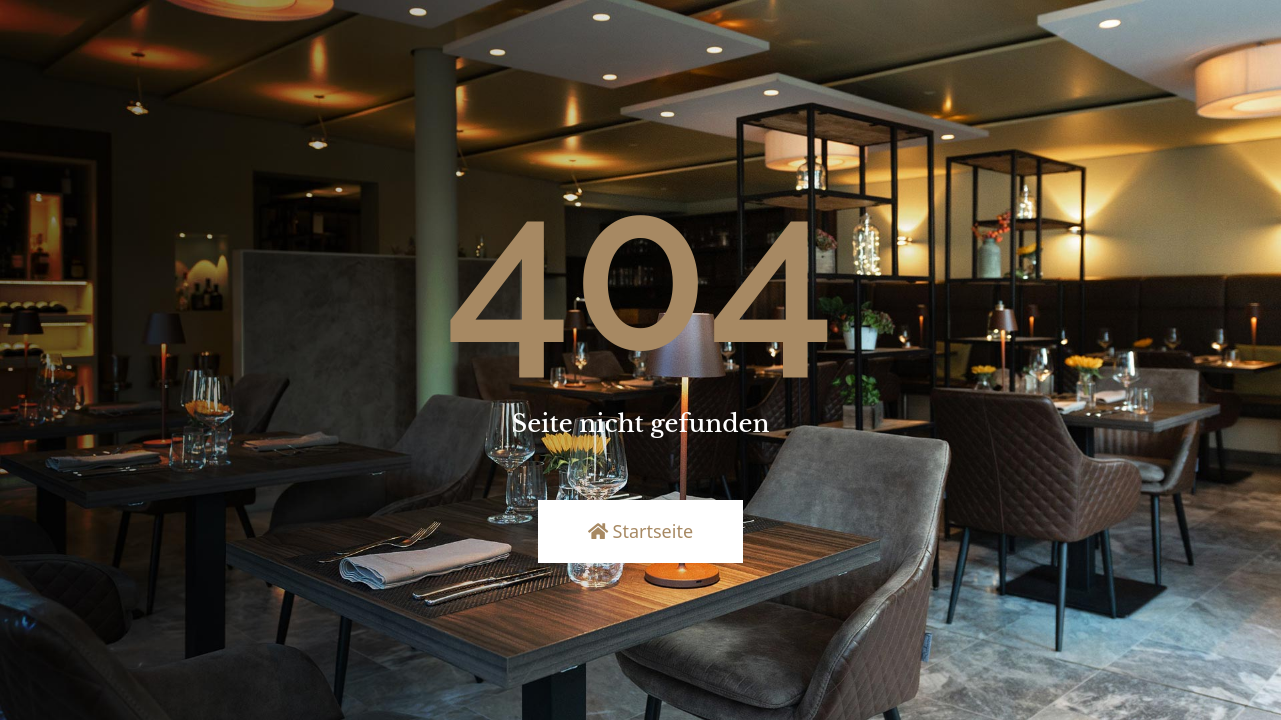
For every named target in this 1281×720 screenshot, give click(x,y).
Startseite (640, 531)
